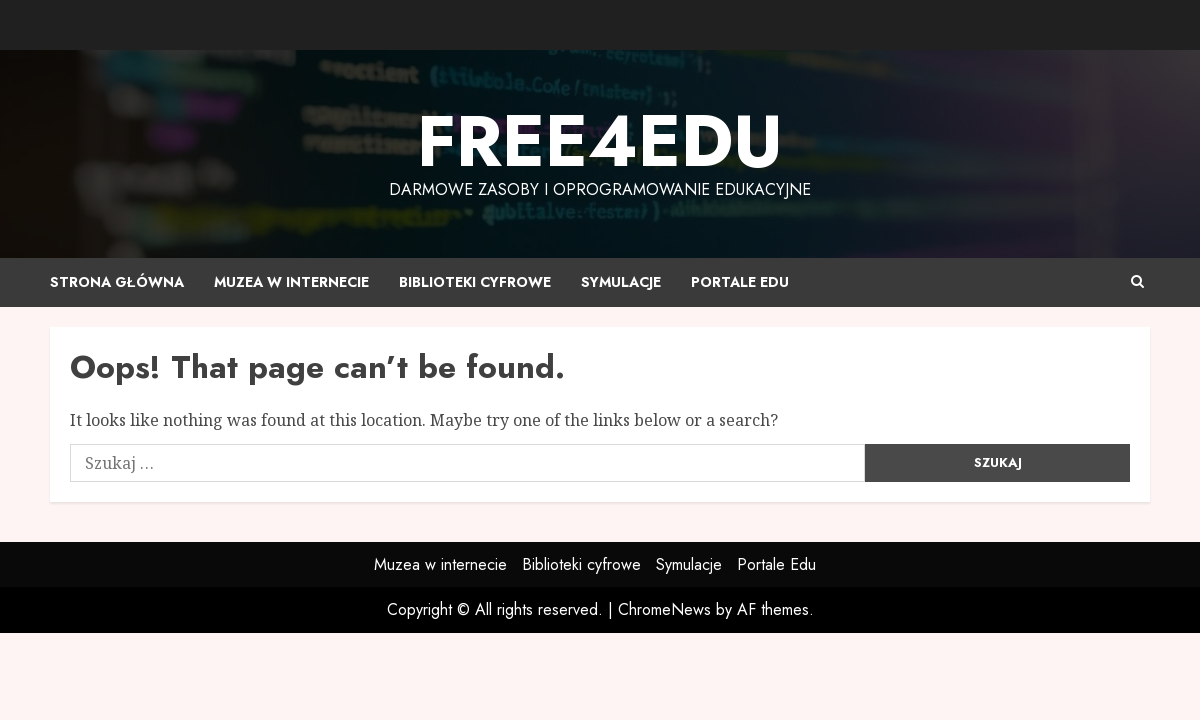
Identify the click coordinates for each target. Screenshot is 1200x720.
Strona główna (117, 282)
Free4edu (600, 141)
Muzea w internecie (291, 282)
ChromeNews (664, 609)
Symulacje (621, 282)
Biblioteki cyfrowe (475, 282)
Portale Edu (740, 282)
